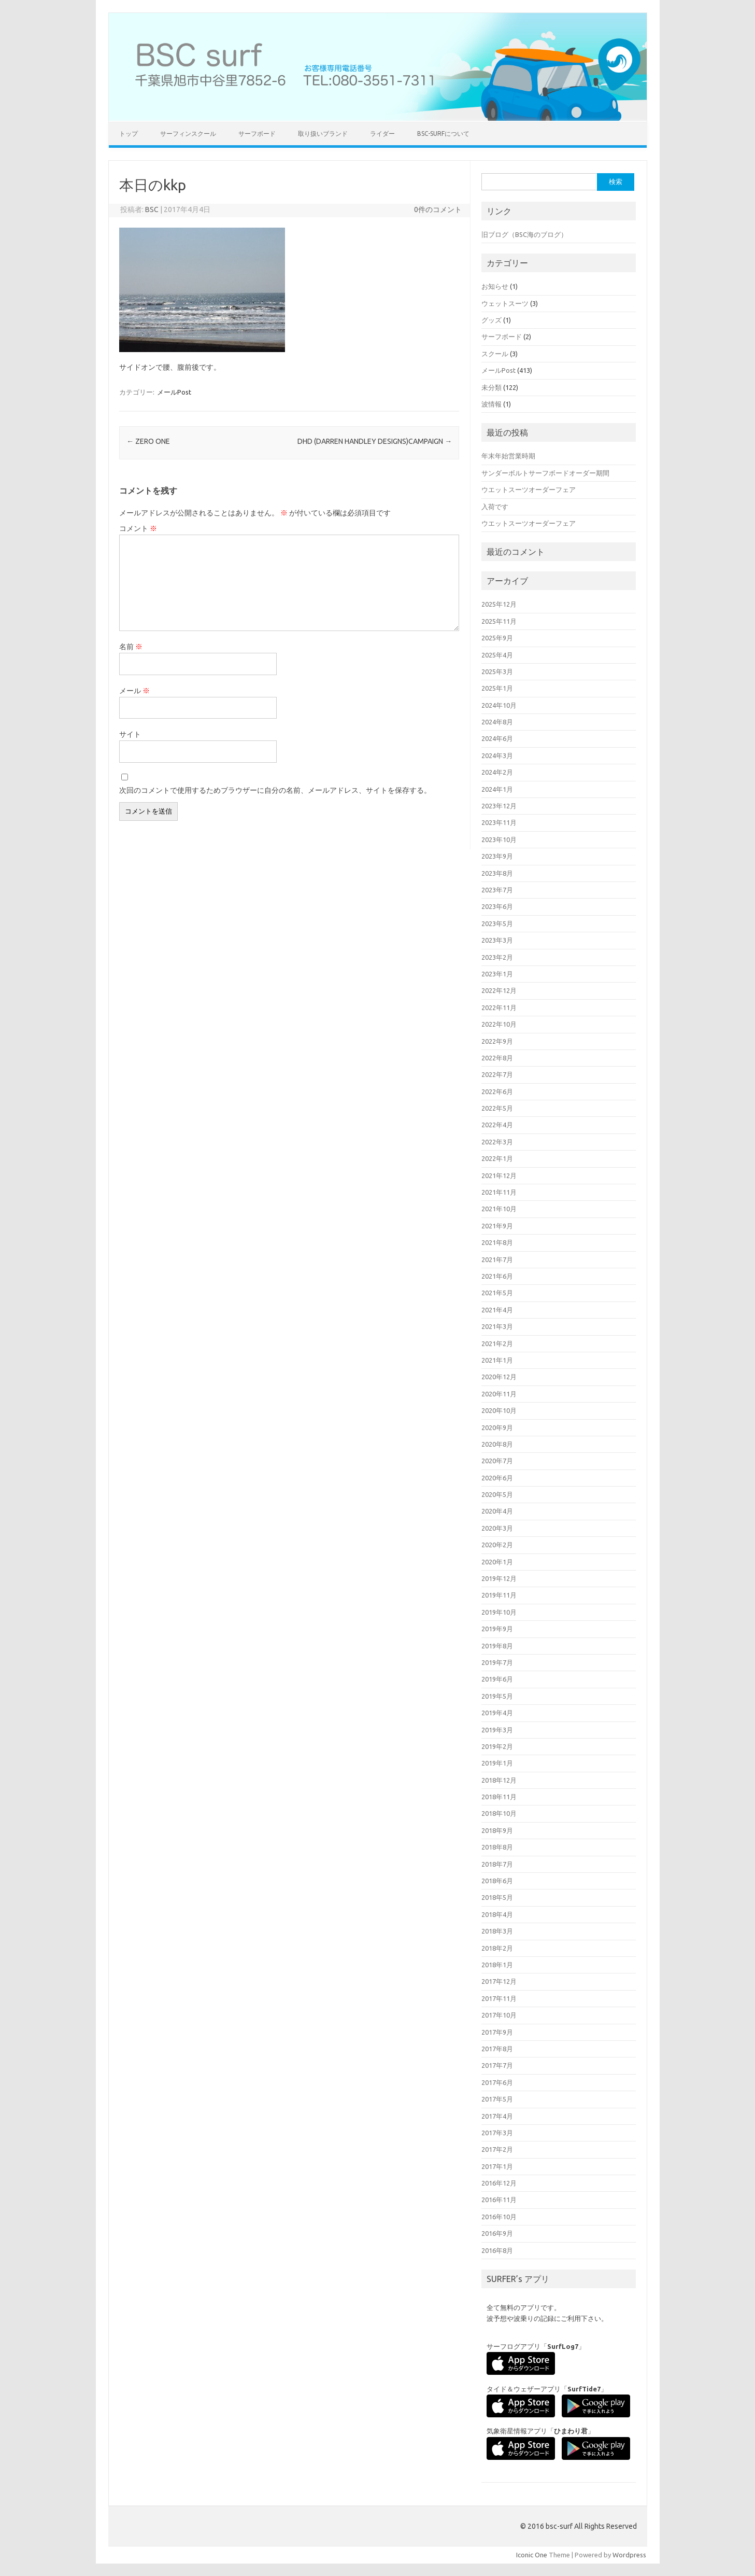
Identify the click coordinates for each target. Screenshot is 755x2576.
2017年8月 (497, 2048)
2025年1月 (497, 688)
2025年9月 (497, 637)
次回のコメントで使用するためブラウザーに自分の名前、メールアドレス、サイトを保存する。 (275, 790)
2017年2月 (497, 2149)
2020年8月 (497, 1444)
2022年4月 (497, 1124)
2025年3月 (497, 671)
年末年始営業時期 (508, 455)
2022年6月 (497, 1091)
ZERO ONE (148, 441)
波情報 (491, 404)
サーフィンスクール (188, 133)
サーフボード (257, 133)
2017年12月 (499, 1981)
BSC (152, 209)
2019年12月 (499, 1578)
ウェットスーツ (505, 303)
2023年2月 (497, 957)
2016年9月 (497, 2233)
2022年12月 (499, 990)
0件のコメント (438, 209)
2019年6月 (497, 1679)
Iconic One (531, 2554)
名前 (131, 646)
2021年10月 (499, 1208)
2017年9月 (497, 2032)
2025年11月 (499, 621)
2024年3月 (497, 755)
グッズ (491, 320)
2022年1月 (497, 1158)
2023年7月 (497, 889)
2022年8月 (497, 1057)
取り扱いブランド (323, 133)
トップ (128, 133)
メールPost (174, 392)
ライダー (382, 133)
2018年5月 (497, 1897)
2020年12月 (499, 1376)
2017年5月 (497, 2099)
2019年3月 (497, 1729)
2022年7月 (497, 1074)
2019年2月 (497, 1746)
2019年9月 (497, 1628)
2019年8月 (497, 1645)
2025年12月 (499, 604)
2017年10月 (499, 2015)
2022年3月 (497, 1141)
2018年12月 (499, 1780)
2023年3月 (497, 940)
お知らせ (494, 286)
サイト (130, 734)
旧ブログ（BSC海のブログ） (524, 234)
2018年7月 (497, 1864)
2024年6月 (497, 738)
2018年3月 (497, 1931)
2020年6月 (497, 1477)
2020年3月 (497, 1528)
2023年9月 (497, 856)
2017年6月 (497, 2082)
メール (134, 691)
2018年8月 (497, 1847)
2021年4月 (497, 1309)
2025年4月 (497, 655)
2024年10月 (499, 705)
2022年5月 (497, 1108)
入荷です (494, 506)
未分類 (491, 387)
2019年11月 (499, 1595)
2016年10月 (499, 2216)
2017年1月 (497, 2166)
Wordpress (629, 2554)
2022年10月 (499, 1024)
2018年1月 (497, 1964)
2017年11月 (499, 1998)
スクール (494, 353)
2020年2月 (497, 1544)
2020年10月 (499, 1410)
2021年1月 (497, 1360)
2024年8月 (497, 721)
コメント (138, 528)
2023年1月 (497, 973)
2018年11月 (499, 1796)
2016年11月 (499, 2199)
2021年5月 (497, 1292)
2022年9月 (497, 1041)
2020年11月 (499, 1393)
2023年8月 (497, 873)
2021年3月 (497, 1326)
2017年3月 (497, 2132)
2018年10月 (499, 1813)
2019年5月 (497, 1696)
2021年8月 (497, 1242)
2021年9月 (497, 1225)
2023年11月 (499, 822)
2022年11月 (499, 1007)
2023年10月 (499, 839)
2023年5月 (497, 923)
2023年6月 (497, 906)
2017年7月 (497, 2065)
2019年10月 (499, 1612)
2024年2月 (497, 772)
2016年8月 (497, 2250)
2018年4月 (497, 1914)
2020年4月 (497, 1511)
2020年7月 (497, 1460)
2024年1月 (497, 789)
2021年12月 (499, 1175)
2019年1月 (497, 1763)
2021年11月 (499, 1192)
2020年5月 (497, 1494)
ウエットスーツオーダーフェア (528, 489)
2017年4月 (497, 2116)
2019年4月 (497, 1712)
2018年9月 (497, 1830)
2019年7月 (497, 1662)
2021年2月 (497, 1343)
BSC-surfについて (443, 133)
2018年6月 (497, 1880)
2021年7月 (497, 1259)
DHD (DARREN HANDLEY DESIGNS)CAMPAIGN (374, 441)
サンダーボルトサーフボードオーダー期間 (545, 473)
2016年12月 (499, 2183)
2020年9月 (497, 1427)
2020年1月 (497, 1561)
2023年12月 (499, 805)
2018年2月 (497, 1948)
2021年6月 (497, 1276)
